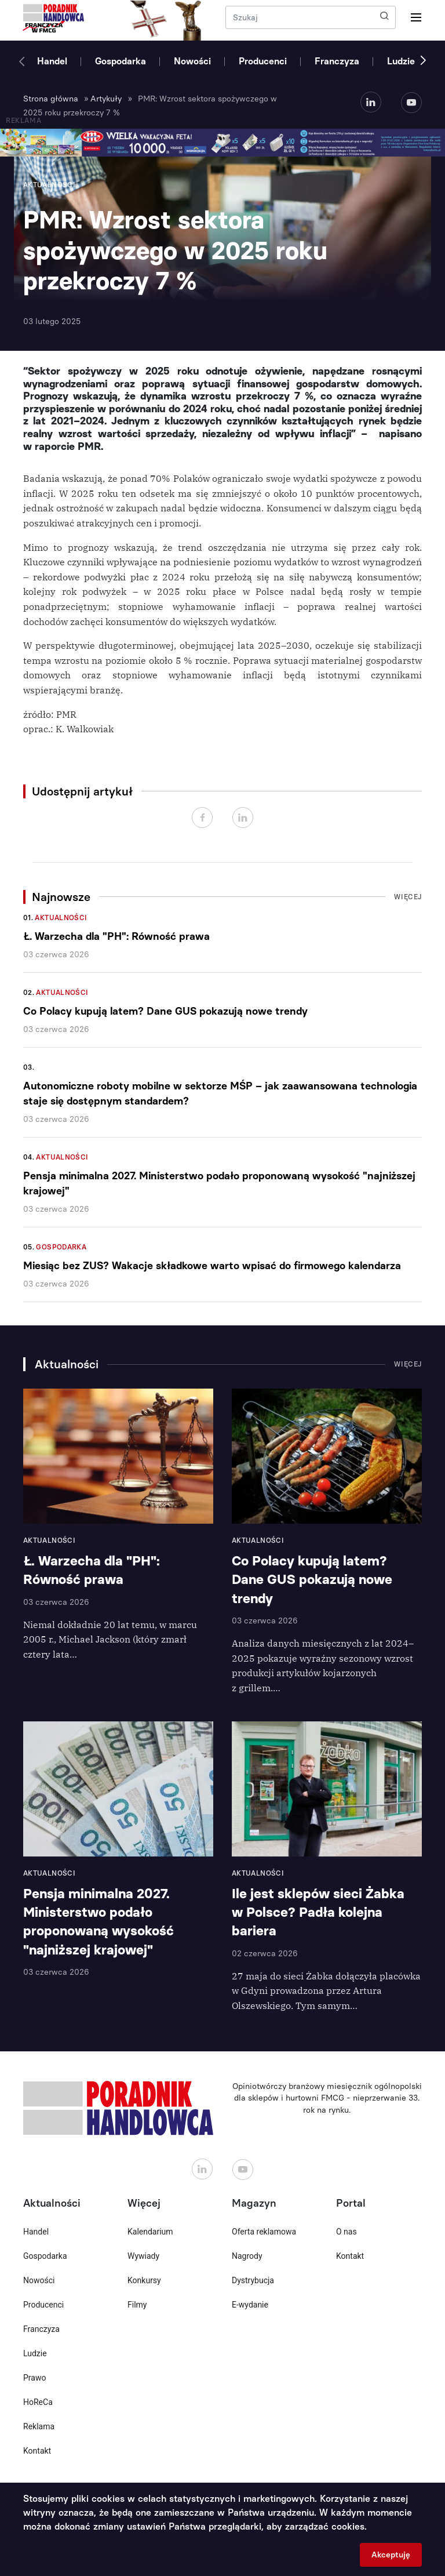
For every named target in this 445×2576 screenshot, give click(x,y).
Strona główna (50, 99)
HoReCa (38, 2402)
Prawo (34, 2377)
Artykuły (106, 99)
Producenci (263, 61)
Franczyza (337, 61)
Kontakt (37, 2450)
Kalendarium (150, 2231)
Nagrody (247, 2256)
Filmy (137, 2304)
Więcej (408, 897)
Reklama (38, 2426)
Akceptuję (390, 2555)
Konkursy (144, 2280)
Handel (52, 61)
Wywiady (143, 2256)
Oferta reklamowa (264, 2231)
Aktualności (61, 918)
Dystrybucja (253, 2280)
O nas (346, 2231)
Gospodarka (120, 61)
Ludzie (401, 61)
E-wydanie (250, 2304)
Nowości (192, 61)
